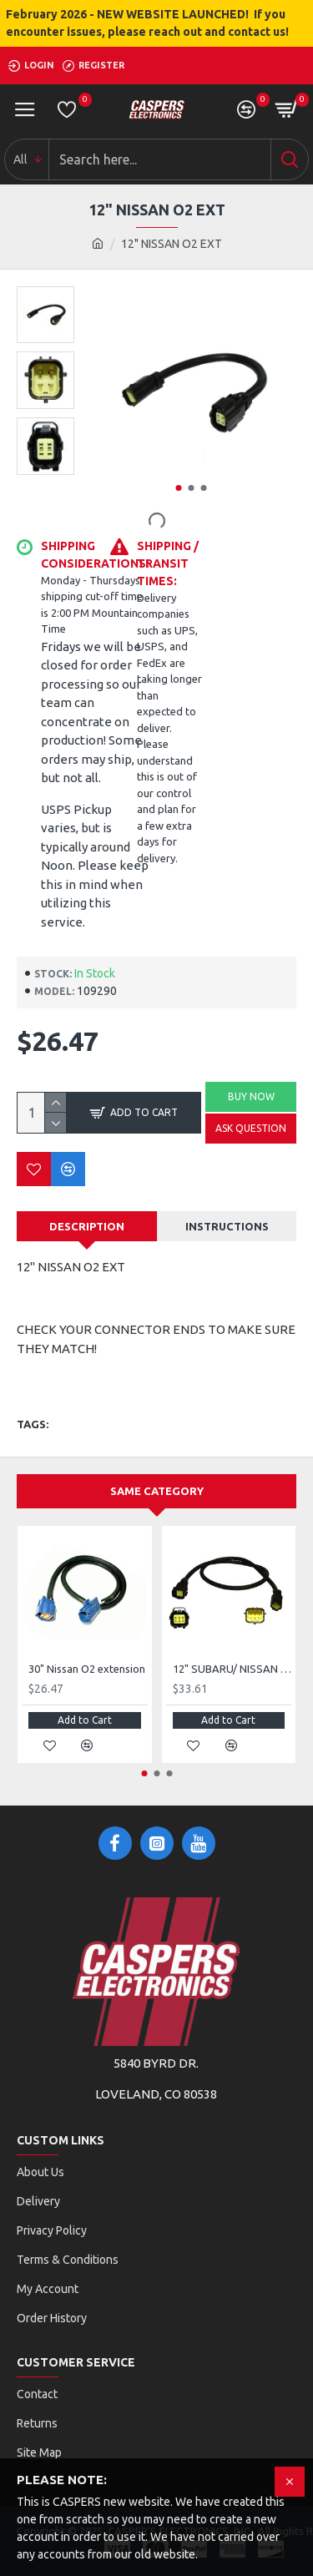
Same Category (157, 1491)
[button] (179, 488)
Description (86, 1226)
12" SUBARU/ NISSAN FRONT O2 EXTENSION (232, 1668)
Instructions (227, 1226)
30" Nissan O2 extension (86, 1668)
